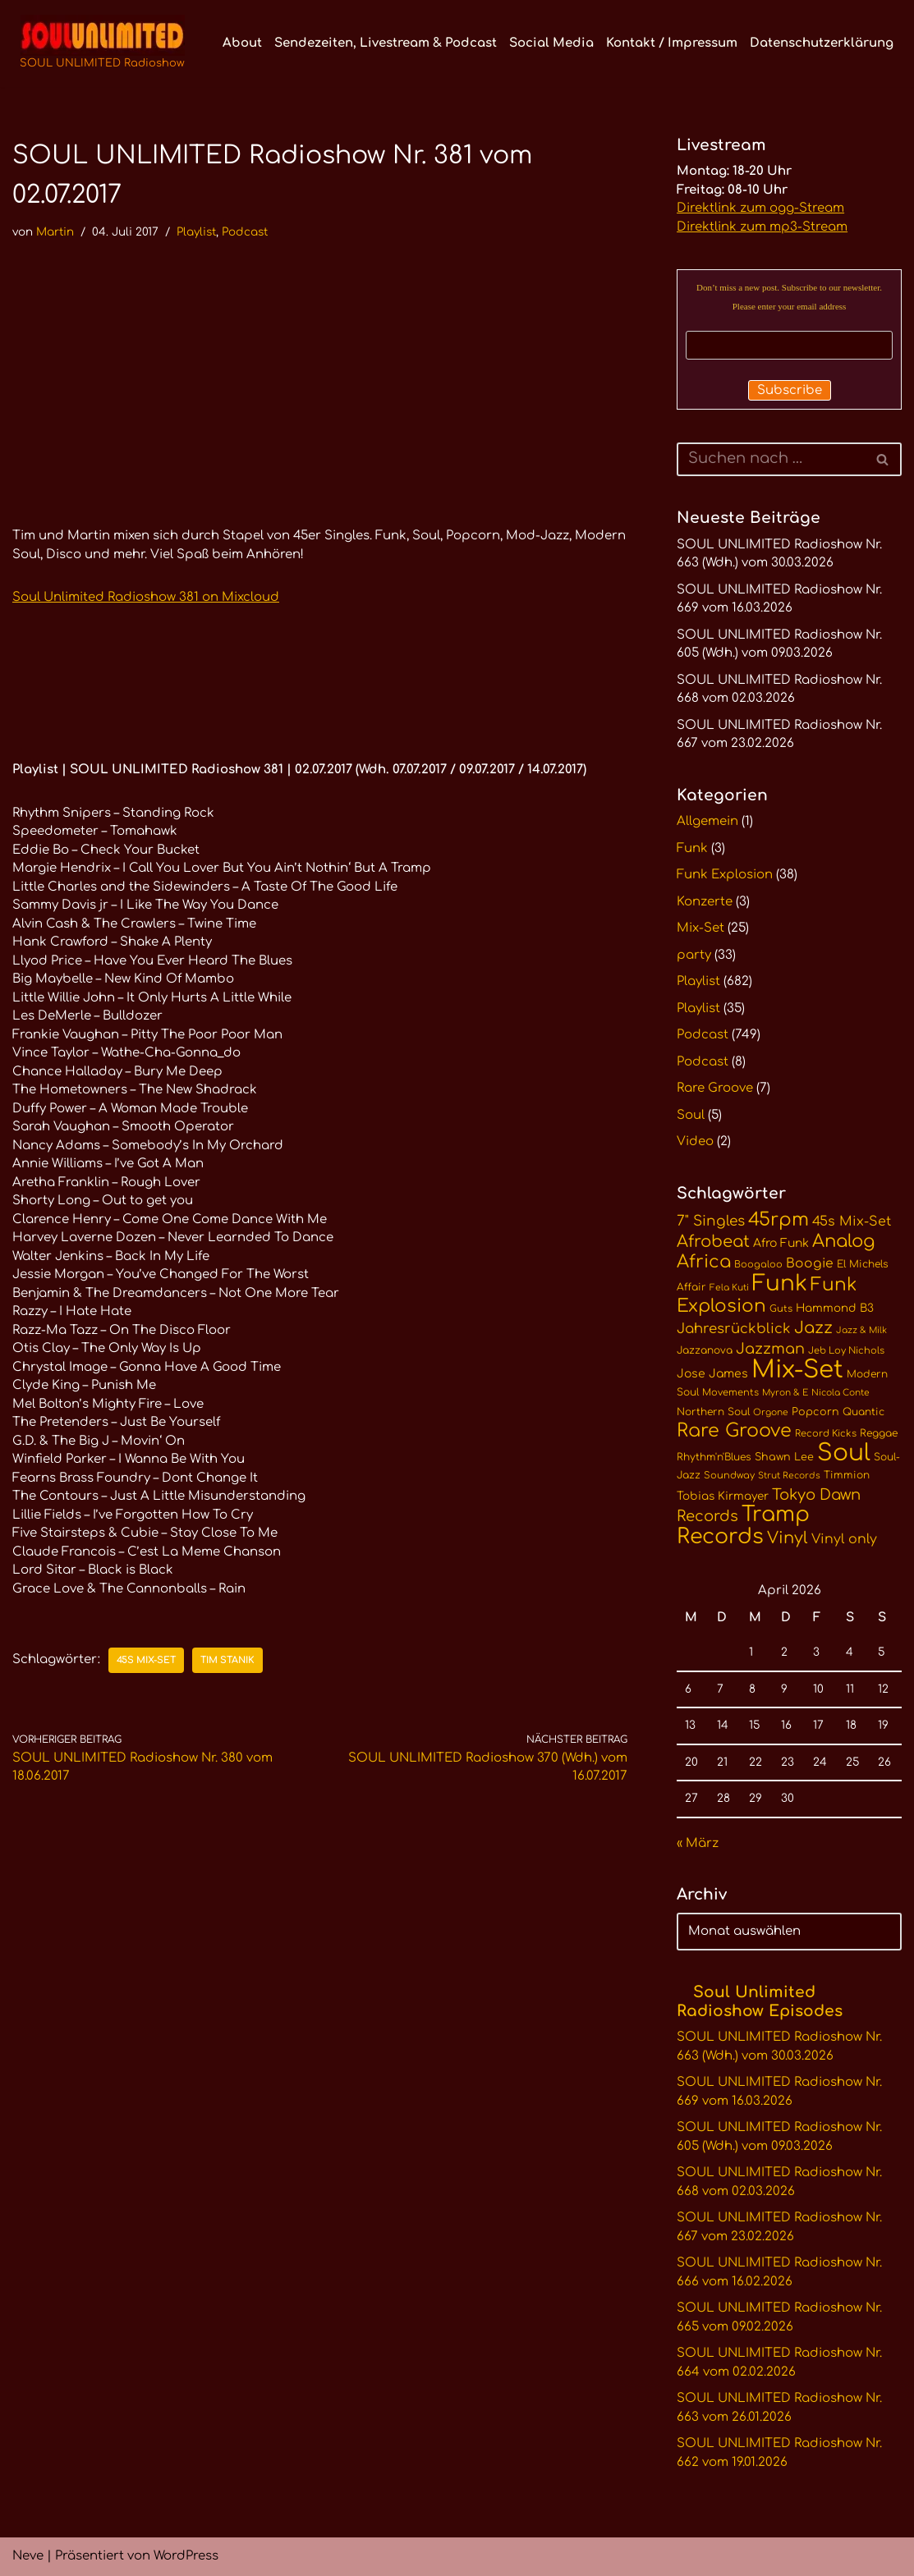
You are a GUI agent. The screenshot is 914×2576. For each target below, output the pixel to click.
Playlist (196, 232)
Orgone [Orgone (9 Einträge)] (770, 1412)
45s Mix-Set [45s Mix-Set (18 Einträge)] (851, 1221)
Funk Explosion (725, 875)
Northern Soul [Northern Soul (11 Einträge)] (713, 1412)
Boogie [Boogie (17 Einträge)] (810, 1263)
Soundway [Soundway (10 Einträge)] (729, 1475)
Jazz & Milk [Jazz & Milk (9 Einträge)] (861, 1330)
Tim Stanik (227, 1660)
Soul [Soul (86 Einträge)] (843, 1453)
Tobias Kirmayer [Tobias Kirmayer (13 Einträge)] (723, 1496)
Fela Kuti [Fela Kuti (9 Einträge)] (729, 1287)
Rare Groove (715, 1088)
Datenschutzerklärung (821, 43)
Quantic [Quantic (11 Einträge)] (863, 1412)
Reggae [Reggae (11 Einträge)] (879, 1433)
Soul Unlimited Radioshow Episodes (760, 2001)
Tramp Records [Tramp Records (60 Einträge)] (743, 1525)
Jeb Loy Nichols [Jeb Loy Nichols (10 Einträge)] (846, 1350)
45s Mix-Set (146, 1660)
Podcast (245, 232)
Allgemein (707, 821)
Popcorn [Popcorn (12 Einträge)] (815, 1412)
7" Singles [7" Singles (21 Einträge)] (711, 1221)
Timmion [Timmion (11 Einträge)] (847, 1475)
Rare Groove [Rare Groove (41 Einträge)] (734, 1430)
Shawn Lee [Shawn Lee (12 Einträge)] (784, 1457)
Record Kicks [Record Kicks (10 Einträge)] (826, 1433)
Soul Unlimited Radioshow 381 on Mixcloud (145, 597)
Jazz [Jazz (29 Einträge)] (813, 1328)
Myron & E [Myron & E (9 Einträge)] (785, 1392)
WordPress (186, 2557)
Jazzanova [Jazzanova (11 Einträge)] (705, 1350)
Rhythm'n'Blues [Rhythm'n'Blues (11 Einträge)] (714, 1457)
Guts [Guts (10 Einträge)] (780, 1309)
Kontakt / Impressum (671, 43)
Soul (691, 1115)
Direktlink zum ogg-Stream (760, 208)
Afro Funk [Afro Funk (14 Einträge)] (781, 1243)
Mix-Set (700, 928)
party (694, 955)
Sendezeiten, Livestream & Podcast (385, 43)
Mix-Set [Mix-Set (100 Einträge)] (797, 1369)
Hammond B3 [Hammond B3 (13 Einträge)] (835, 1308)
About (242, 43)
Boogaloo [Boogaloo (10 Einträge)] (758, 1264)
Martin (55, 232)
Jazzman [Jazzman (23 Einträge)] (770, 1349)
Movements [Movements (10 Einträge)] (730, 1392)
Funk (692, 848)
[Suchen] (771, 459)
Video (695, 1141)
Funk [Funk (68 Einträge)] (779, 1283)
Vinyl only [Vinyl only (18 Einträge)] (844, 1539)
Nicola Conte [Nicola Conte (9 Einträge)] (840, 1392)
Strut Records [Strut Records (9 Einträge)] (789, 1475)
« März (698, 1843)
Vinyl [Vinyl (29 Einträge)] (787, 1538)
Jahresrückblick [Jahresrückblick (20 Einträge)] (734, 1328)
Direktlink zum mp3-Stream (762, 227)
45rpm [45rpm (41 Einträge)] (778, 1219)
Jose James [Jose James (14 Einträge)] (712, 1374)
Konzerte (705, 902)
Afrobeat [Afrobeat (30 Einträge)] (713, 1242)
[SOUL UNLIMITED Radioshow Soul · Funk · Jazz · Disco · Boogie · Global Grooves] (102, 43)
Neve (28, 2557)
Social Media (551, 43)
